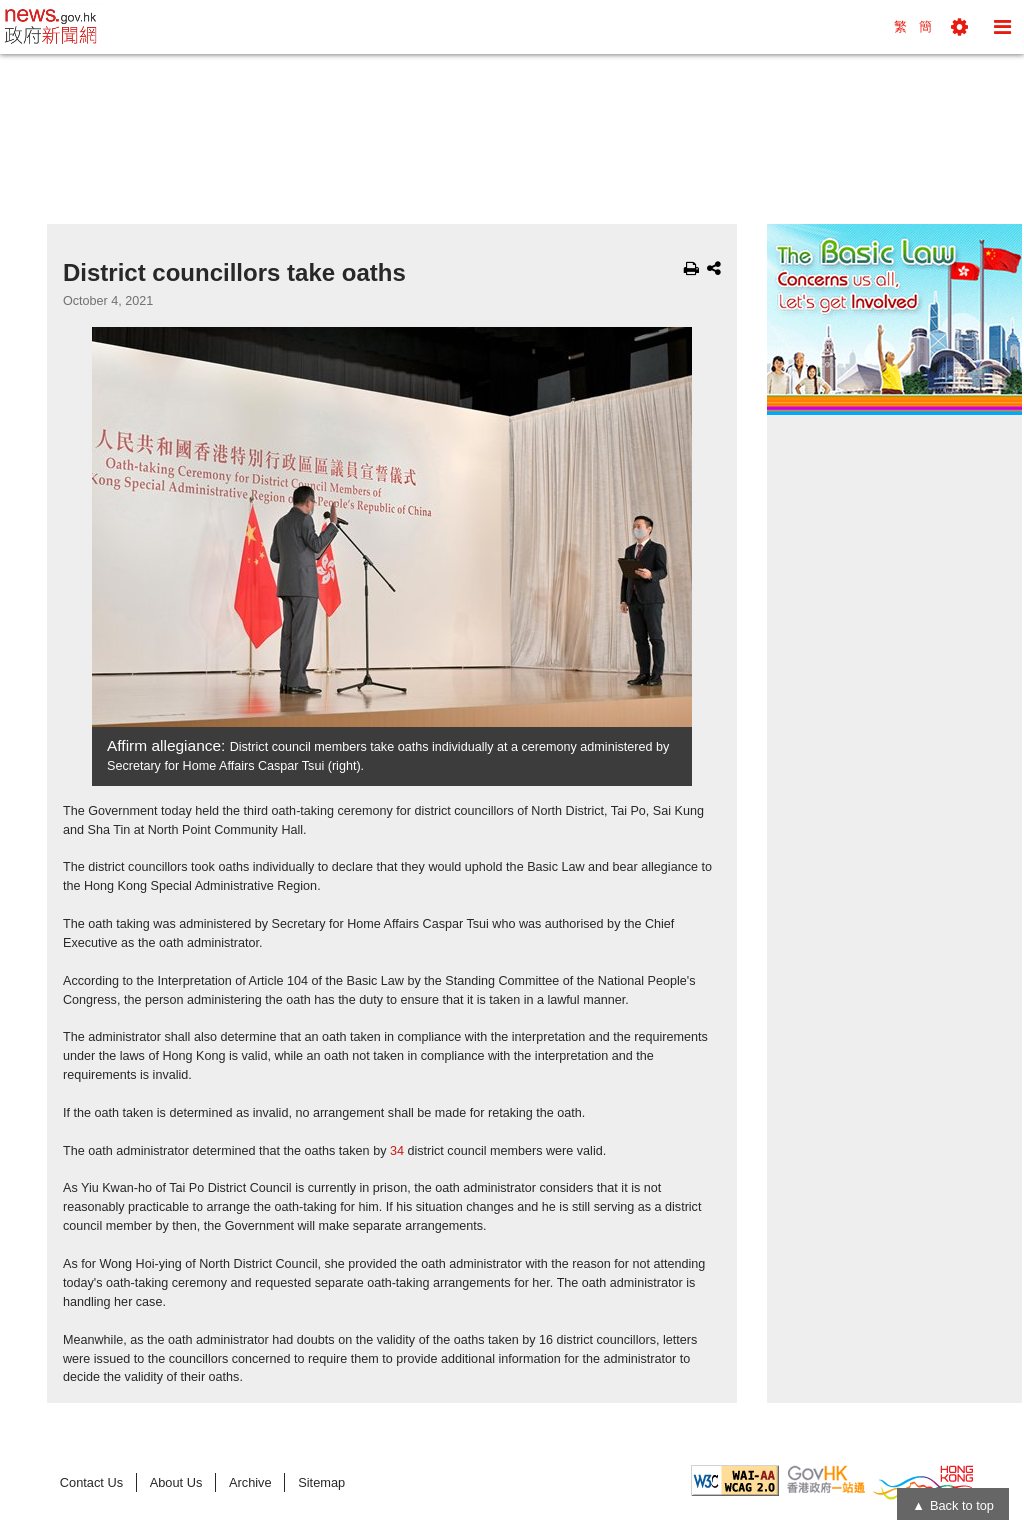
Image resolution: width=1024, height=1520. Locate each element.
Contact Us (91, 1482)
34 (397, 1151)
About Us (176, 1482)
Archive (250, 1482)
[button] (959, 27)
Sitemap (321, 1482)
